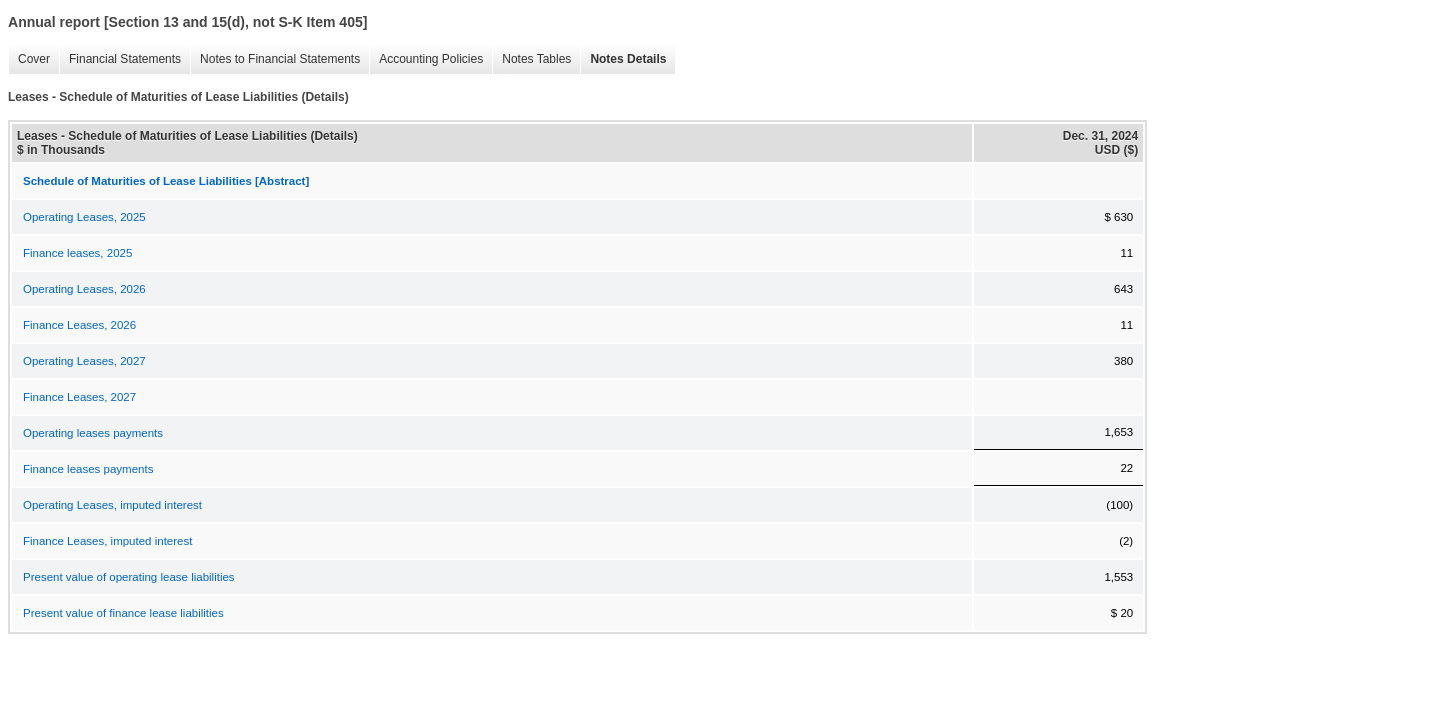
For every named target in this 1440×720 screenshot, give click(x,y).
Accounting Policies (426, 59)
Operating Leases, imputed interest (112, 505)
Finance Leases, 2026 (79, 325)
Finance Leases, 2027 (79, 397)
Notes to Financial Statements (275, 59)
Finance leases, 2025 (77, 253)
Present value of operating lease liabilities (129, 577)
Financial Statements (120, 59)
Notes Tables (531, 59)
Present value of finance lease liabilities (123, 613)
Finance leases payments (88, 469)
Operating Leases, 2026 (84, 289)
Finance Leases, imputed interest (107, 541)
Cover (29, 59)
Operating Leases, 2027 (84, 361)
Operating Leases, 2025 (84, 217)
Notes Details (623, 59)
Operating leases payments (93, 433)
